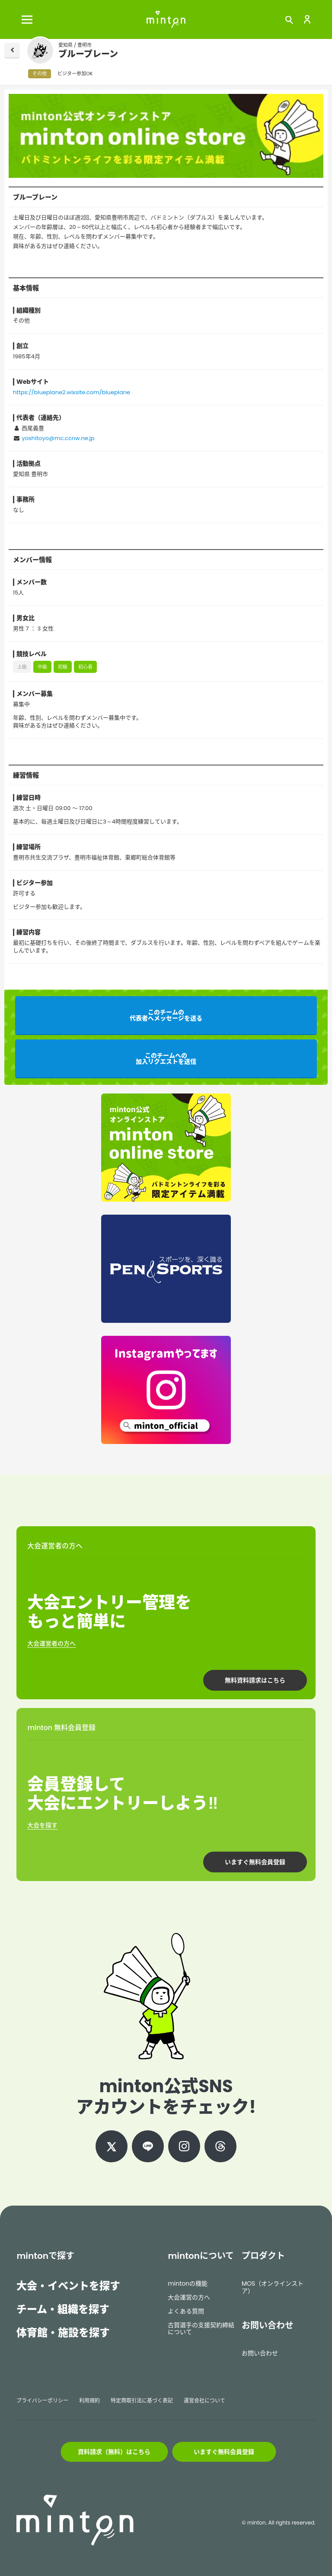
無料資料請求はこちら (255, 1680)
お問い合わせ (260, 2353)
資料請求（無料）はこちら (114, 2451)
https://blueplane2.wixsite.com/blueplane (71, 392)
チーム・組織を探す (62, 2309)
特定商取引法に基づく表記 (142, 2400)
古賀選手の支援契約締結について (201, 2329)
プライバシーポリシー (42, 2400)
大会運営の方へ (189, 2297)
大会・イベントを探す (68, 2286)
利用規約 (89, 2400)
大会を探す (42, 1825)
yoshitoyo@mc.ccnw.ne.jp (58, 438)
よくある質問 (186, 2311)
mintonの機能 (188, 2283)
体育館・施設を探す (63, 2332)
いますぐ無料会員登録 (255, 1862)
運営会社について (204, 2400)
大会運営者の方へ (51, 1643)
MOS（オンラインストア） (272, 2287)
